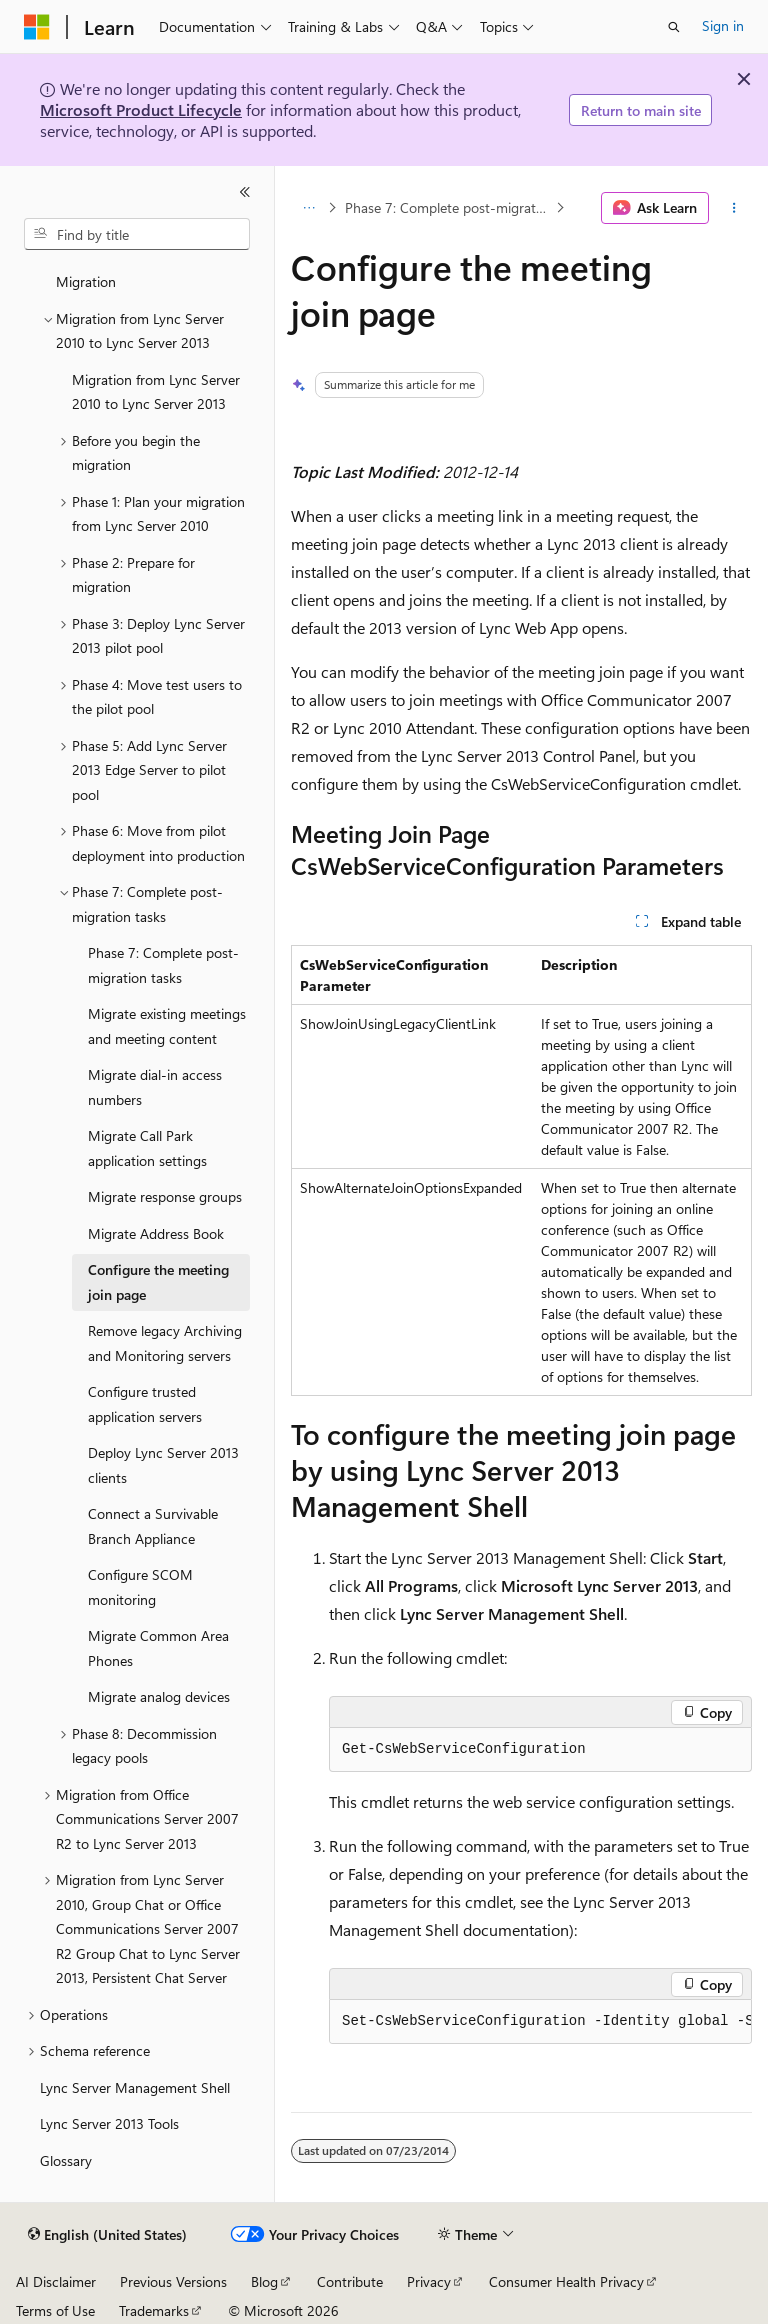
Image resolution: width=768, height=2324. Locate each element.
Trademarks (154, 2310)
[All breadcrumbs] (308, 208)
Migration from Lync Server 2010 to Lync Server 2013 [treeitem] (156, 392)
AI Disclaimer (56, 2281)
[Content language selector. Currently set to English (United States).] (107, 2235)
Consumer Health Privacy (566, 2281)
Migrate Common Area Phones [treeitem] (158, 1648)
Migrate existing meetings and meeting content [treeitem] (167, 1026)
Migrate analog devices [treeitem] (159, 1696)
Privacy (429, 2281)
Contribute (350, 2281)
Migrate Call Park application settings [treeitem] (147, 1148)
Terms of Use (55, 2310)
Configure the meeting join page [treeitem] (158, 1282)
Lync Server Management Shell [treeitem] (135, 2087)
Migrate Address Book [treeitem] (156, 1233)
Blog (264, 2281)
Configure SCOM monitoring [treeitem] (140, 1587)
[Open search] (674, 27)
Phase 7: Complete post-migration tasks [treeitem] (163, 965)
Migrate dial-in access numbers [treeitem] (155, 1087)
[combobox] (137, 234)
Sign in (723, 25)
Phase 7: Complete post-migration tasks (448, 207)
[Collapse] (245, 192)
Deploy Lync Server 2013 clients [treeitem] (163, 1465)
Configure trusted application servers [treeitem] (145, 1404)
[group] (540, 2022)
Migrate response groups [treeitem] (165, 1196)
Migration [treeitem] (86, 281)
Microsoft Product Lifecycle (141, 109)
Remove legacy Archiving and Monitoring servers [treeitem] (165, 1343)
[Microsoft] (37, 27)
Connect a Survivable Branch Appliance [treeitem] (153, 1526)
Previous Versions (173, 2281)
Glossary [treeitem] (66, 2160)
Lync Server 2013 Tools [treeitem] (109, 2123)
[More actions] (734, 208)
